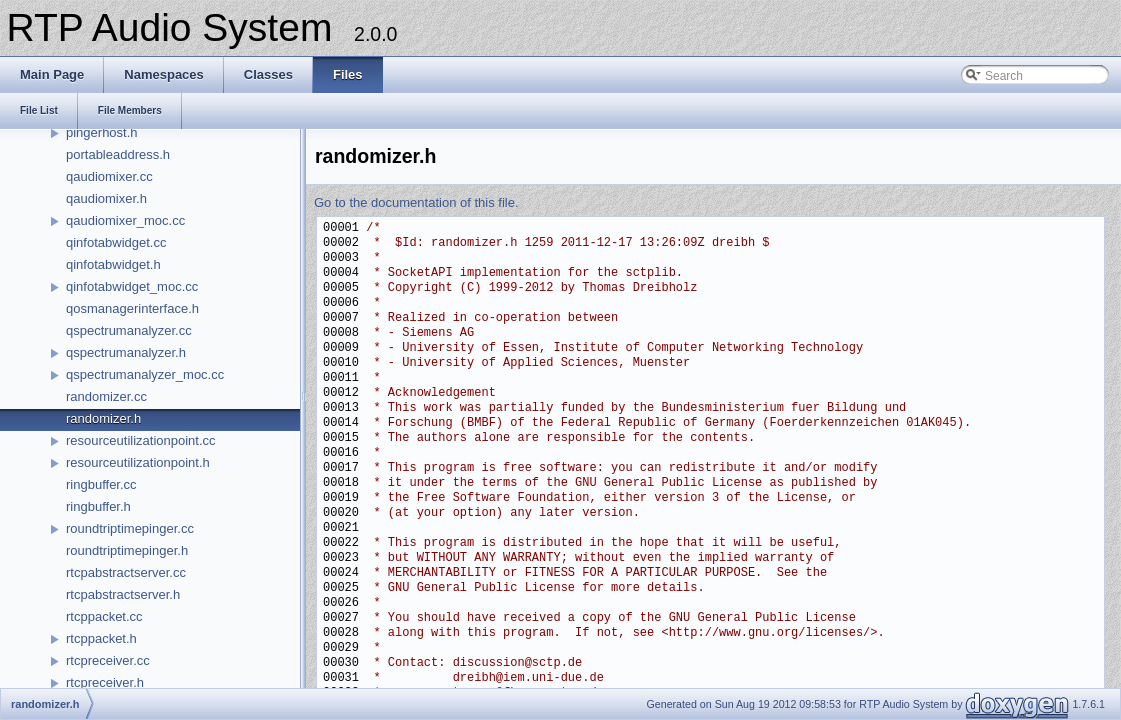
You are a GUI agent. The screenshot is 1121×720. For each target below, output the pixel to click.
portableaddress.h (118, 154)
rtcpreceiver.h (105, 682)
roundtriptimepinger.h (127, 550)
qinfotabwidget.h (113, 264)
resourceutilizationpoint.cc (141, 440)
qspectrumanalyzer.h (126, 352)
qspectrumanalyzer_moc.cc (145, 374)
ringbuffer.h (98, 506)
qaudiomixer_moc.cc (125, 220)
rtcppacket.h (101, 638)
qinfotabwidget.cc (116, 242)
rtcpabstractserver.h (123, 594)
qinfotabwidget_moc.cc (132, 286)
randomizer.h (103, 418)
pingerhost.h (102, 132)
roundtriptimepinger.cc (130, 528)
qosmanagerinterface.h (132, 308)
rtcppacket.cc (104, 616)
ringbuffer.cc (101, 484)
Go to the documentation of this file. (416, 202)
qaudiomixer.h (106, 198)
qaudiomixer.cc (109, 176)
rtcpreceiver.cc (108, 660)
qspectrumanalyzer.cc (129, 330)
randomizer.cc (106, 396)
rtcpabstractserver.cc (126, 572)
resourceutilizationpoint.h (138, 462)
